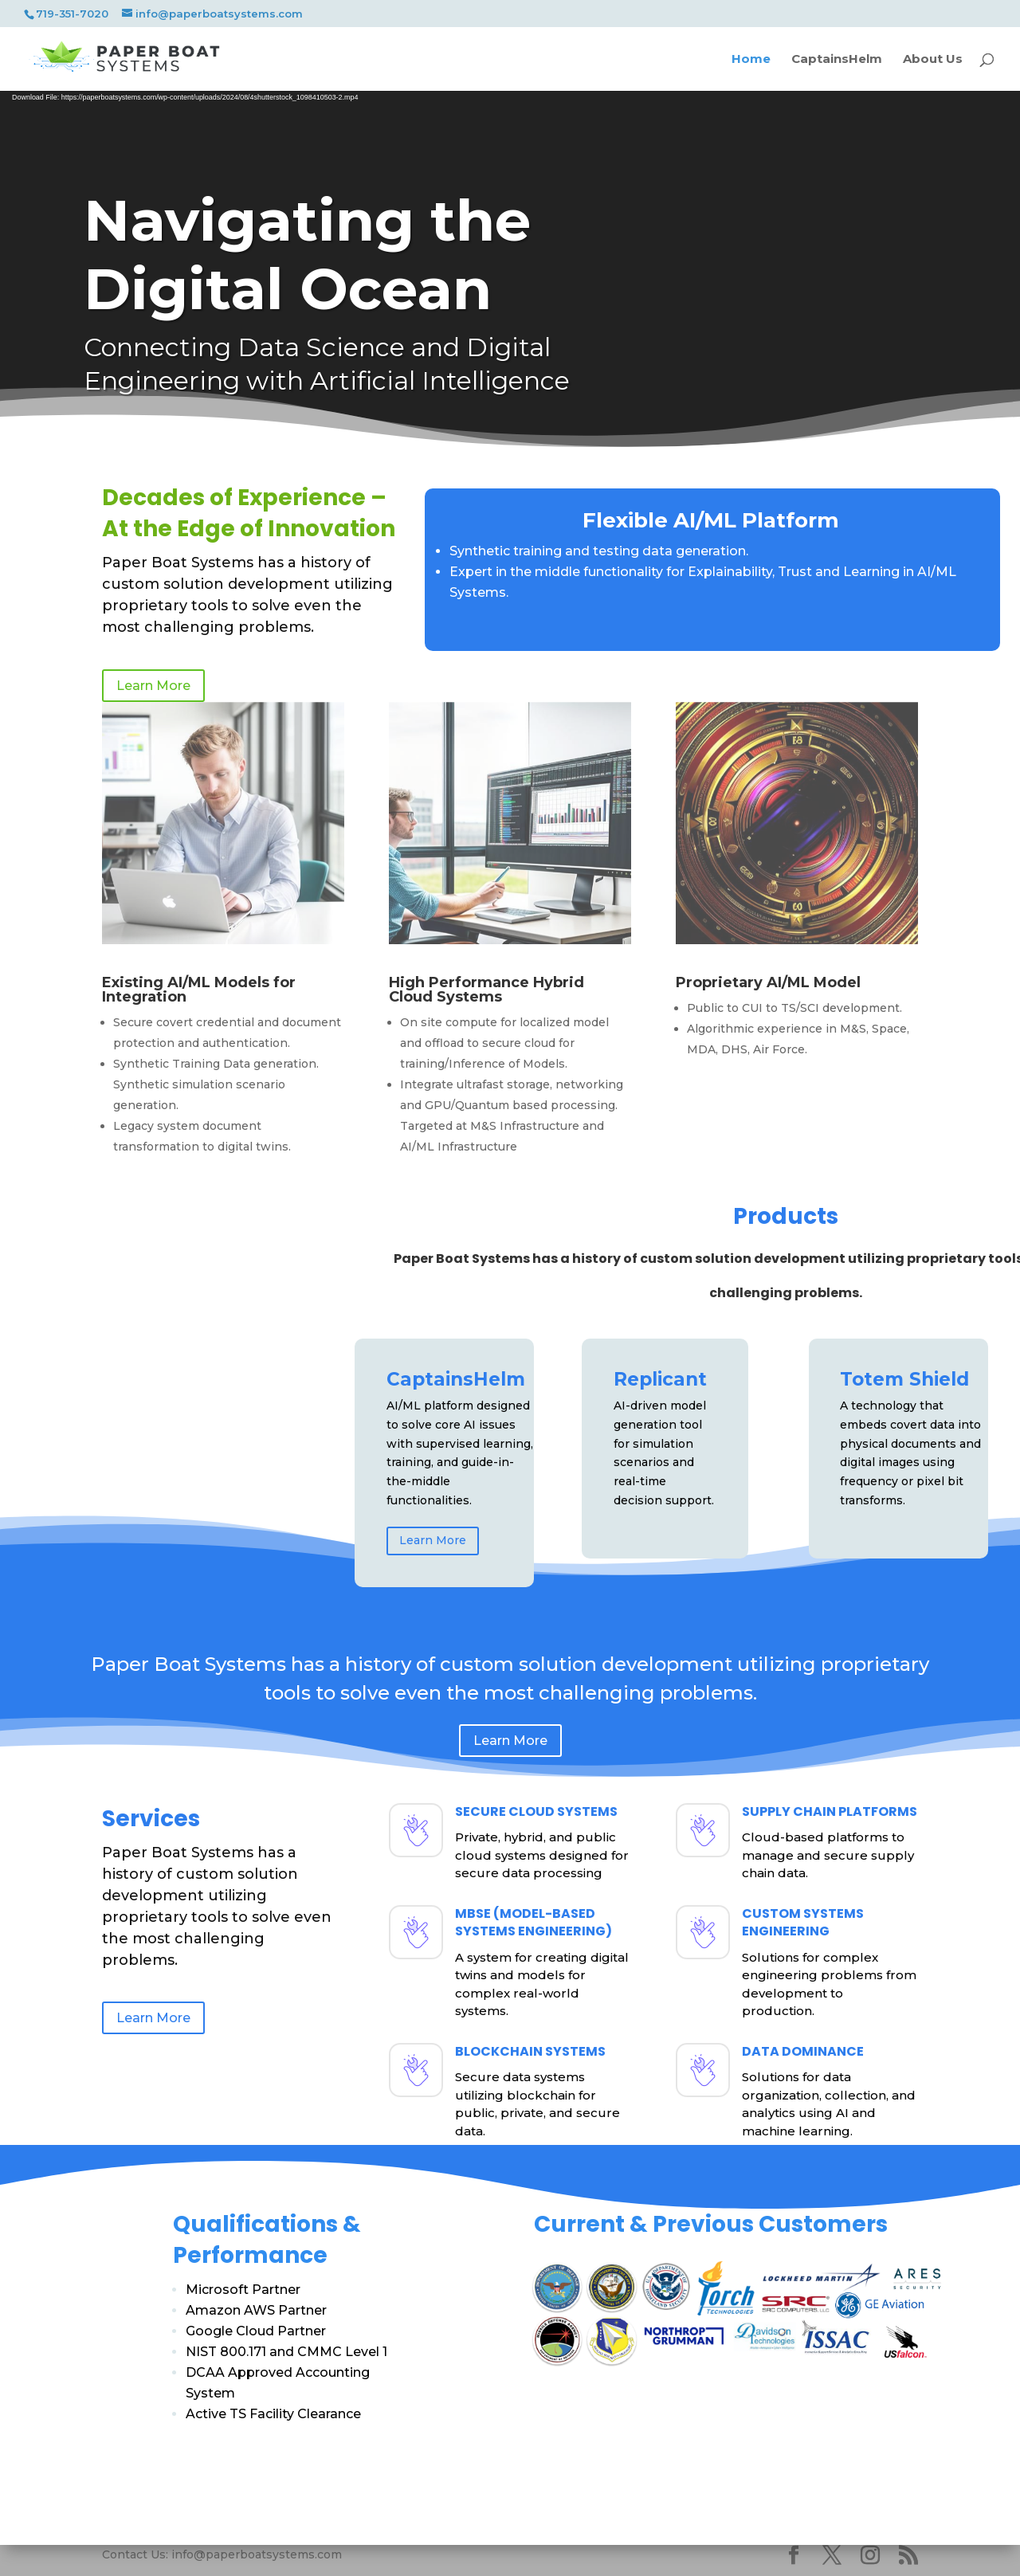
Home (751, 59)
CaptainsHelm (836, 59)
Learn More (432, 1540)
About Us (933, 59)
